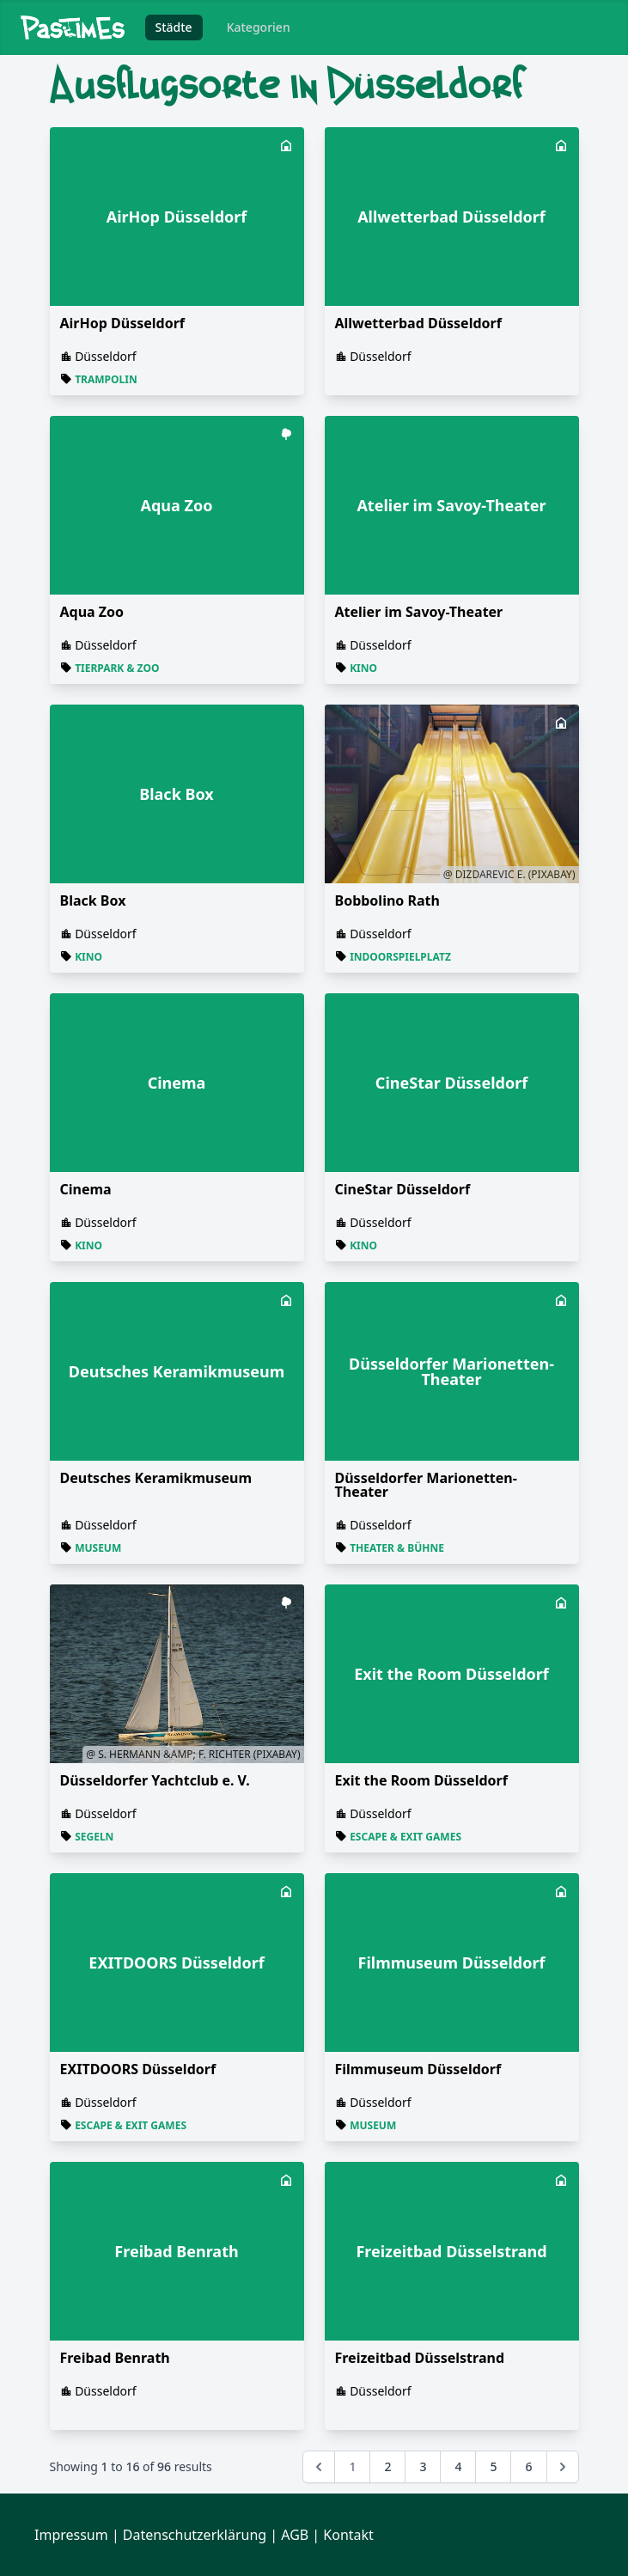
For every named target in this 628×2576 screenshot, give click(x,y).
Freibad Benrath (115, 2357)
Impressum (71, 2534)
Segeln (94, 1836)
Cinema (86, 1189)
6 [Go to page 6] (528, 2466)
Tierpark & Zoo (117, 668)
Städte (173, 27)
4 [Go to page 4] (457, 2466)
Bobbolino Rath (387, 900)
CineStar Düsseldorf (403, 1189)
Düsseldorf (105, 356)
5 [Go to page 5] (493, 2466)
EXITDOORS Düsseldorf (138, 2069)
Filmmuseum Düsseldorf (418, 2069)
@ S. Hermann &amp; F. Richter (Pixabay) (193, 1754)
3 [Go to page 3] (422, 2466)
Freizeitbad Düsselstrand (420, 2357)
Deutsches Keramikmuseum (156, 1477)
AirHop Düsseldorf (122, 323)
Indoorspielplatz (400, 956)
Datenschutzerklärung (194, 2534)
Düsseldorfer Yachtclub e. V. (155, 1780)
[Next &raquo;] (562, 2467)
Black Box (93, 900)
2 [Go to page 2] (387, 2466)
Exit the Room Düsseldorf (421, 1780)
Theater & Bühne (397, 1548)
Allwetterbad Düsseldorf (418, 323)
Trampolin (106, 379)
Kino (363, 668)
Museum (98, 1548)
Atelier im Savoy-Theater (419, 611)
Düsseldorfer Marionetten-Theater (426, 1484)
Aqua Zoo (92, 611)
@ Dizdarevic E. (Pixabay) (509, 874)
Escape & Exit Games (405, 1836)
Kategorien (258, 27)
